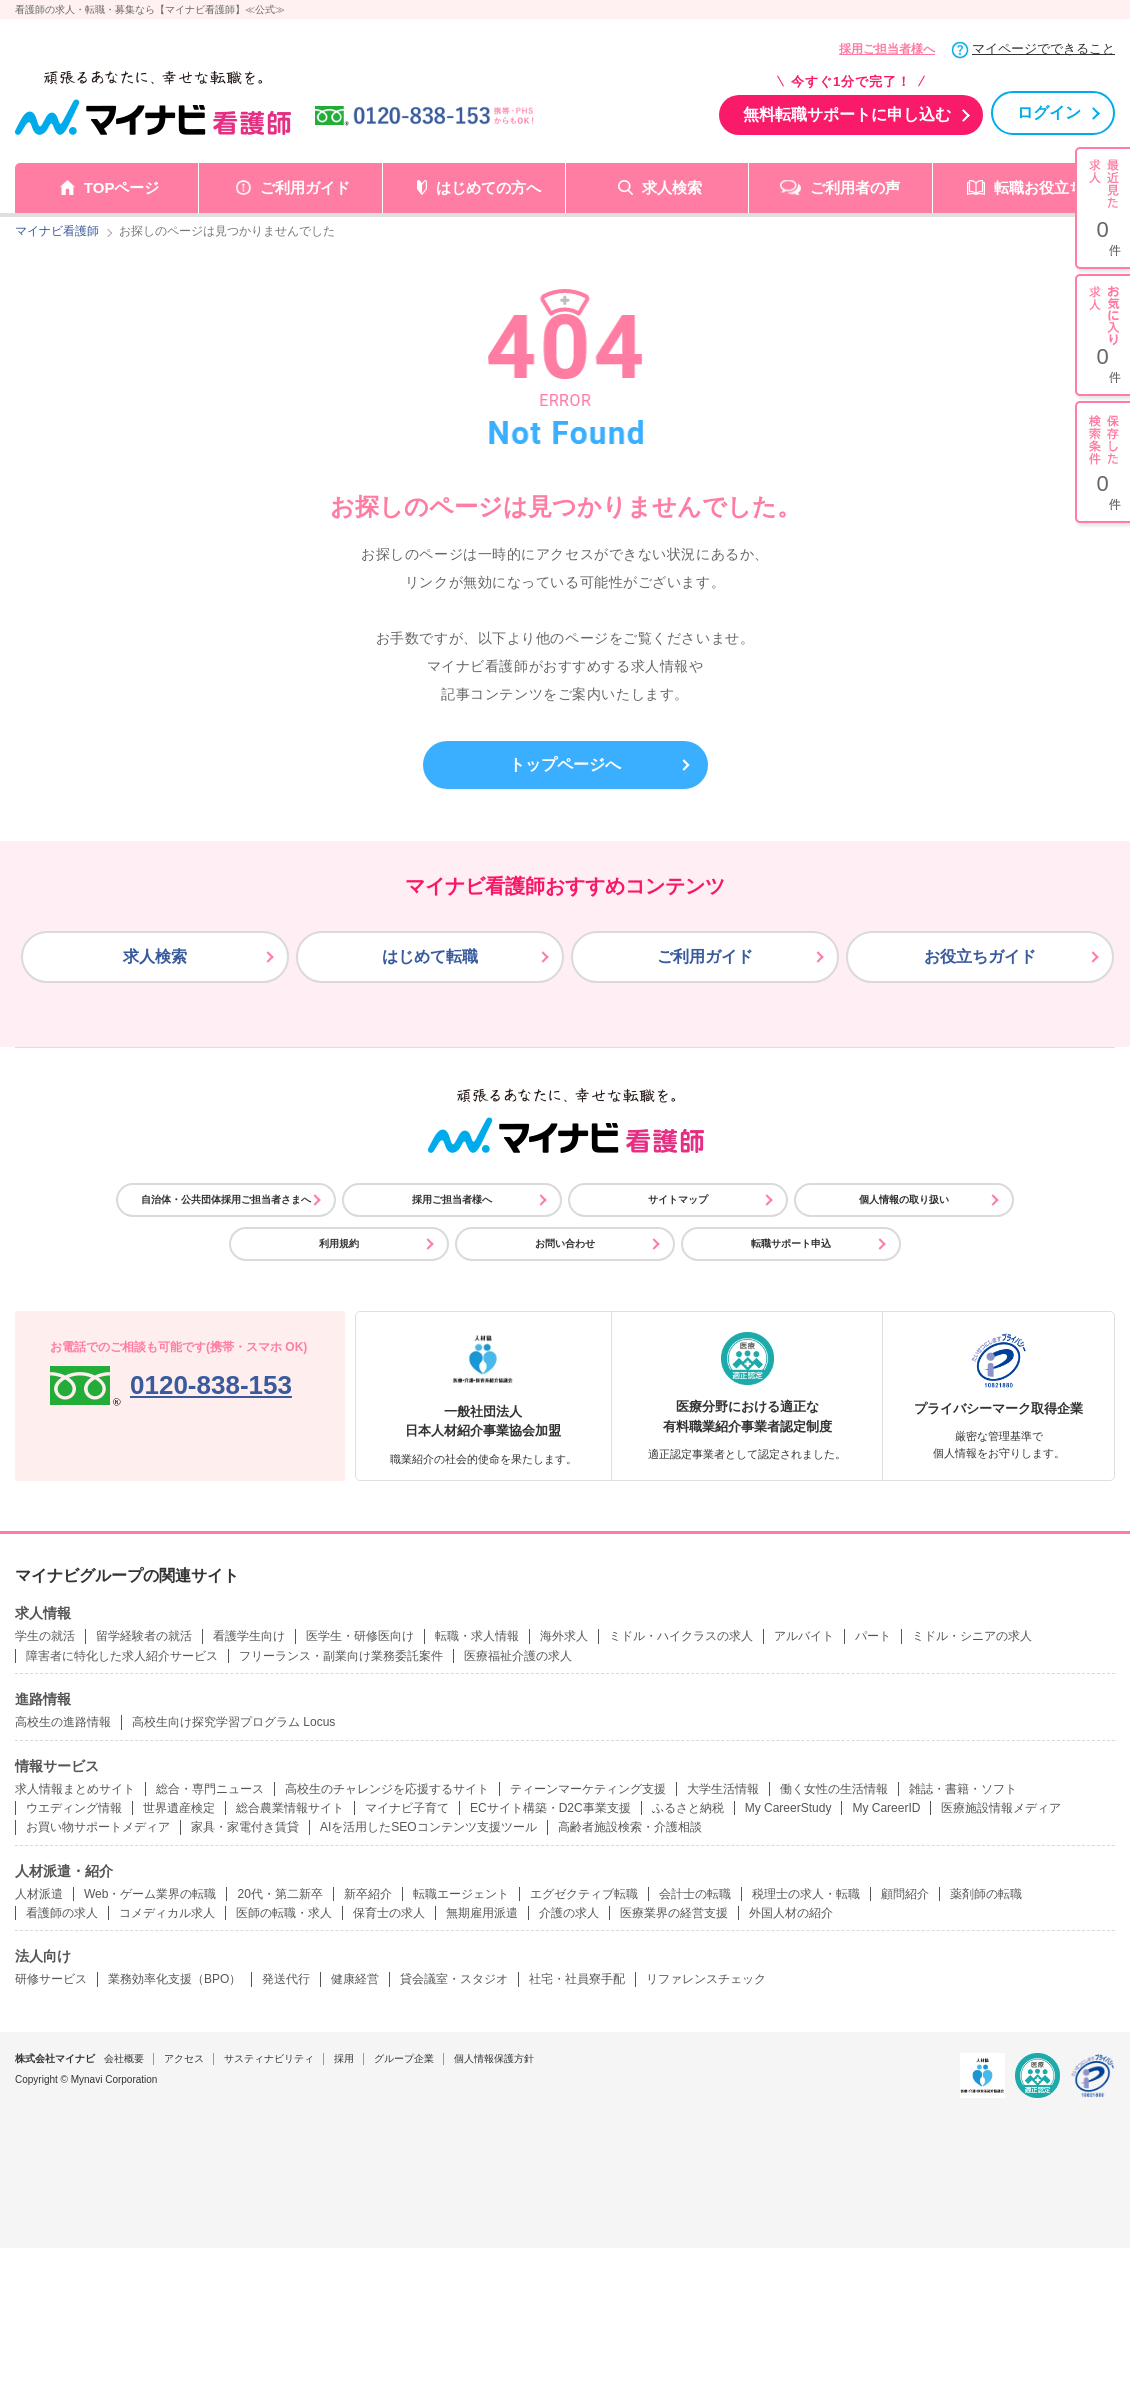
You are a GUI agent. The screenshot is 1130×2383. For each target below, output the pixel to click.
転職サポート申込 (791, 1243)
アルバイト (804, 1636)
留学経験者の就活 (144, 1636)
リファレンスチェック (706, 1979)
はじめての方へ (488, 187)
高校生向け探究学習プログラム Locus (233, 1722)
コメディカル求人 (167, 1913)
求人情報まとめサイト (75, 1789)
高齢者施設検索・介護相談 (630, 1827)
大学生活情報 (723, 1789)
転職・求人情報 (477, 1636)
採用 (344, 2058)
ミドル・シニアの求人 (972, 1636)
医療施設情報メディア (1001, 1808)
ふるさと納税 (688, 1808)
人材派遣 (39, 1894)
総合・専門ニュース (210, 1789)
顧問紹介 (905, 1894)
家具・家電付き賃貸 (245, 1827)
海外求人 (564, 1636)
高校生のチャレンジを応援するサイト (387, 1789)
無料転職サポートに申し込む (847, 114)
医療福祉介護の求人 (518, 1656)
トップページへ (565, 764)
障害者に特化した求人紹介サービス (122, 1656)
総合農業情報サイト (290, 1808)
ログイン (1049, 112)
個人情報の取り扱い (904, 1199)
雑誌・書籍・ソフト (963, 1789)
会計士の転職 (695, 1894)
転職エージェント (461, 1894)
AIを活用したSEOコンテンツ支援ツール (428, 1827)
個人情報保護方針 (494, 2058)
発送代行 (286, 1979)
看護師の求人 (62, 1913)
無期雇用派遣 (482, 1913)
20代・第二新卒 (279, 1894)
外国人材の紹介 (791, 1913)
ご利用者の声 (855, 187)
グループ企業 (404, 2058)
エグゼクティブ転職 (584, 1894)
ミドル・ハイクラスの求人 (681, 1636)
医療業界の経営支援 (674, 1913)
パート (873, 1636)
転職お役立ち (1039, 187)
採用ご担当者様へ (887, 49)
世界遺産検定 (179, 1808)
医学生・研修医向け (360, 1636)
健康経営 (355, 1979)
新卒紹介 (368, 1894)
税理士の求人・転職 (806, 1894)
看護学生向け (249, 1636)
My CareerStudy (788, 1808)
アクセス (184, 2058)
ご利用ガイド (305, 187)
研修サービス (51, 1979)
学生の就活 (45, 1636)
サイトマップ (678, 1199)
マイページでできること (1043, 48)
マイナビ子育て (407, 1808)
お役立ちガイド (980, 956)
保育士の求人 (389, 1913)
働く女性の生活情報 (834, 1789)
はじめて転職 (430, 956)
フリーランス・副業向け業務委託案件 (341, 1656)
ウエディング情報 (74, 1808)
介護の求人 (569, 1913)
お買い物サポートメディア (98, 1827)
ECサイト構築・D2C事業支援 (550, 1808)
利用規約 (339, 1243)
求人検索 (672, 187)
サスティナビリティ (269, 2058)
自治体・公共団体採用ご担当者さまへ (226, 1199)
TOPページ (122, 187)
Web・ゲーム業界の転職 (150, 1894)
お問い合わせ (565, 1243)
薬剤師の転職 (986, 1894)
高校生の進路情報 (63, 1722)
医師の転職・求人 (284, 1913)
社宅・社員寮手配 (577, 1979)
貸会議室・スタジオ (454, 1979)
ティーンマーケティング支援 (588, 1789)
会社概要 (124, 2058)
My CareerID (886, 1808)
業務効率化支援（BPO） (174, 1979)
